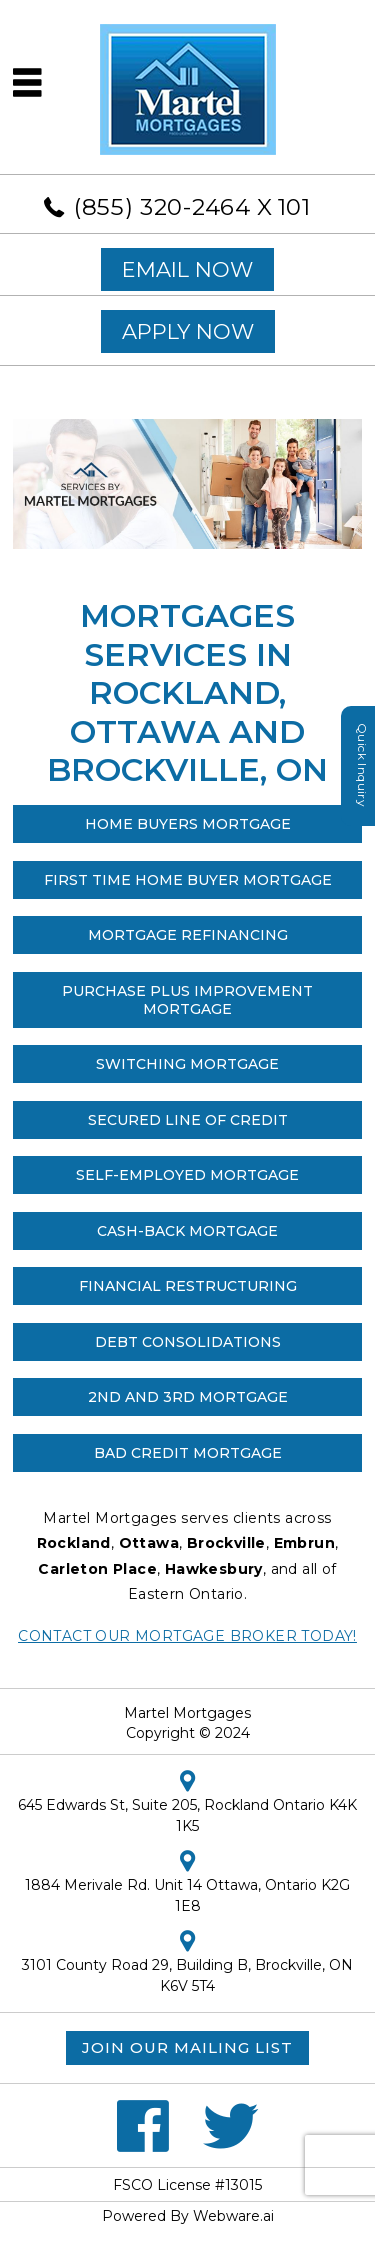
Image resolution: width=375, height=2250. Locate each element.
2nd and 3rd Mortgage (188, 1397)
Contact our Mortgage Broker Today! (187, 1636)
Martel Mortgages (187, 1713)
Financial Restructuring (188, 1286)
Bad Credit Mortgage (188, 1453)
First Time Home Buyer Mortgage (188, 880)
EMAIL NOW (187, 269)
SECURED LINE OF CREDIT (188, 1120)
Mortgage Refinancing (188, 935)
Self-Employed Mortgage (187, 1175)
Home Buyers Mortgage (188, 824)
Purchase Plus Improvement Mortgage (187, 1000)
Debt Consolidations (188, 1342)
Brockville (226, 1543)
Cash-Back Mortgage (187, 1231)
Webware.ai (233, 2216)
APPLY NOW (188, 331)
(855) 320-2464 (162, 207)
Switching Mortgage (187, 1064)
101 (294, 207)
